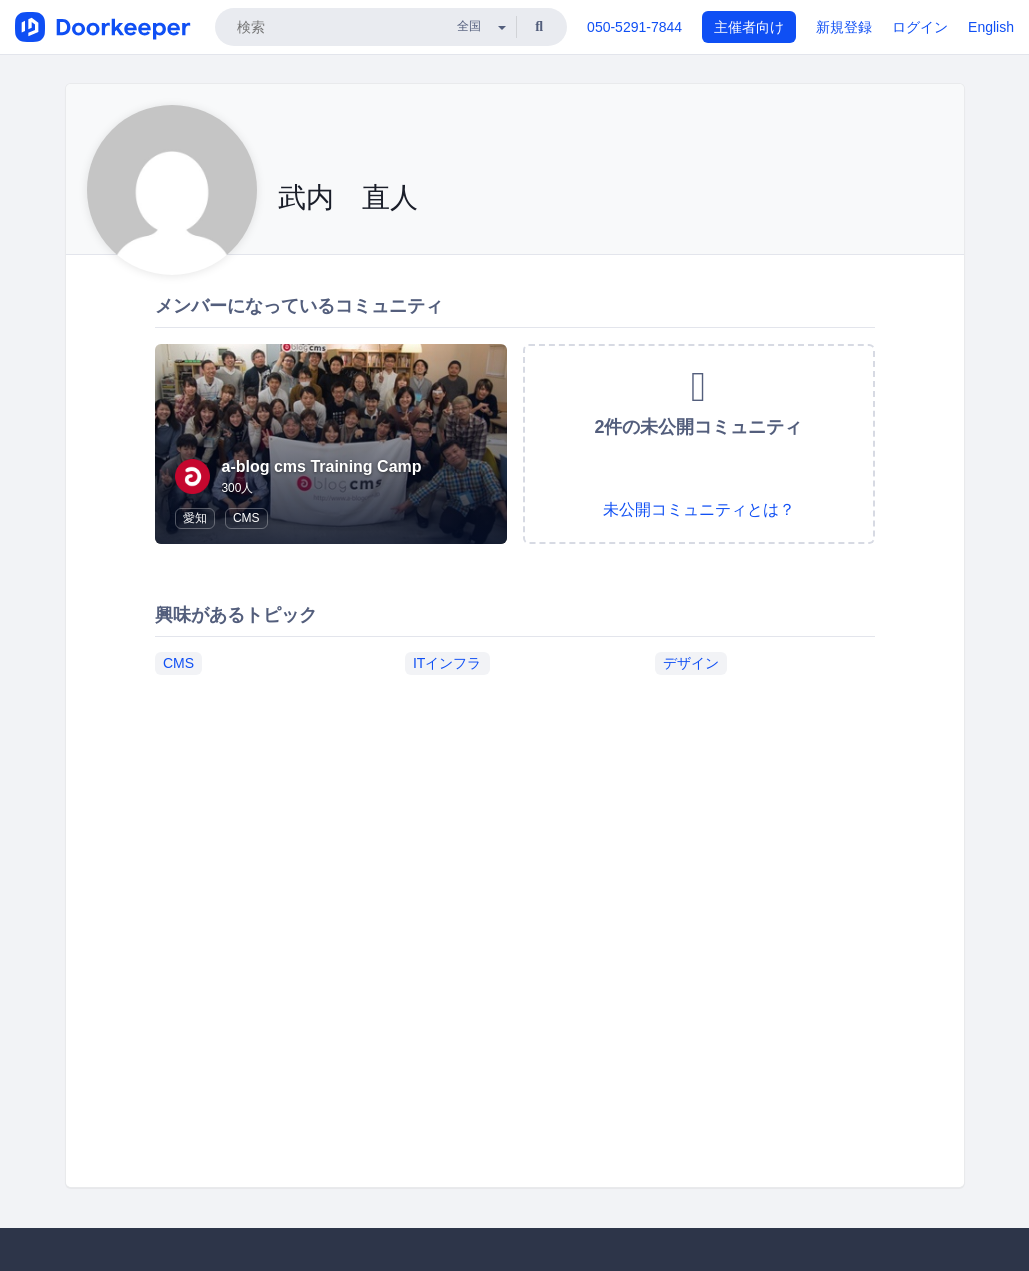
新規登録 (844, 27)
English (991, 27)
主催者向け (749, 27)
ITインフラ (447, 663)
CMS (246, 518)
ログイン (920, 27)
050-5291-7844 (634, 27)
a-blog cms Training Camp (322, 466)
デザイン (691, 663)
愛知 (195, 518)
